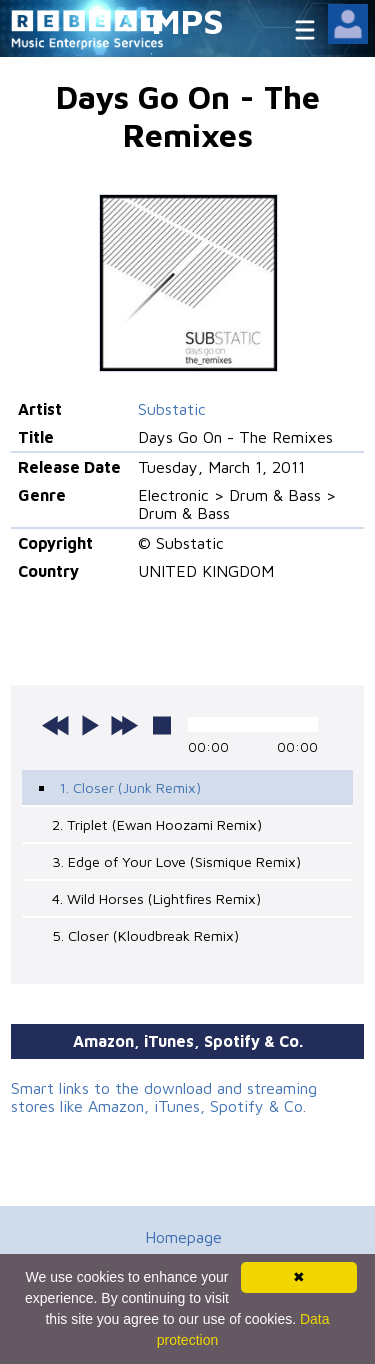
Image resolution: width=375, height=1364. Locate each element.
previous (56, 725)
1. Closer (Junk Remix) (130, 787)
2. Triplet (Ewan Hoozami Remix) (157, 824)
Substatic (172, 409)
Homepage (183, 1237)
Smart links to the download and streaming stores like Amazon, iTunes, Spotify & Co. (164, 1097)
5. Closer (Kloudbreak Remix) (145, 935)
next (124, 725)
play (90, 725)
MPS (188, 20)
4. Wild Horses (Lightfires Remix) (156, 898)
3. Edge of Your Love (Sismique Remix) (176, 861)
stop (162, 725)
